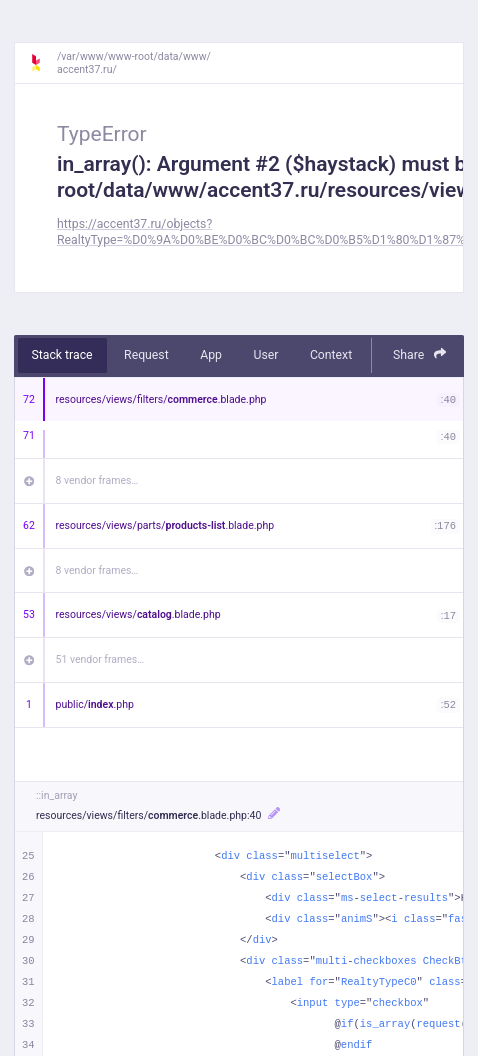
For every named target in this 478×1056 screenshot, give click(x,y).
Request (146, 355)
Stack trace (62, 355)
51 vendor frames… (100, 659)
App (211, 355)
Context (331, 355)
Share (420, 354)
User (265, 355)
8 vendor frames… (97, 480)
